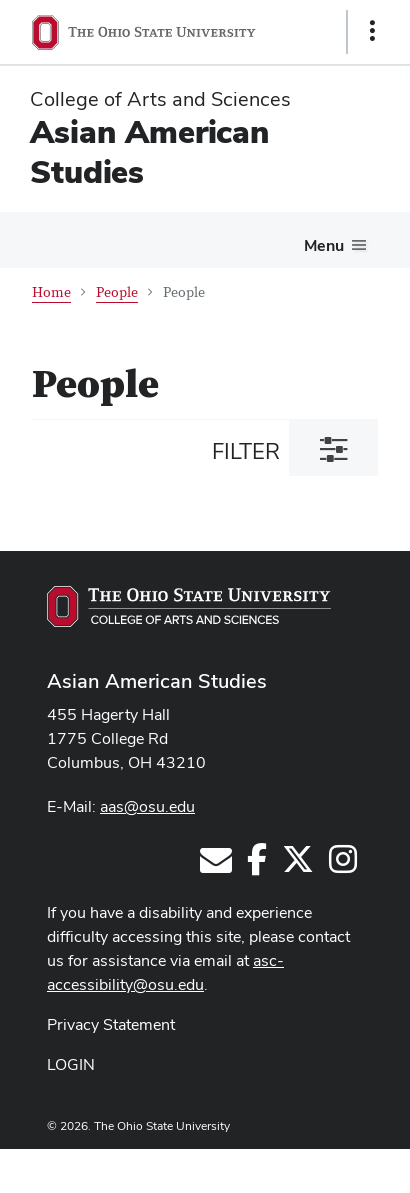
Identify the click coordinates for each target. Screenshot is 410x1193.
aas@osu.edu (147, 806)
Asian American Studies (149, 151)
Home (51, 293)
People (117, 293)
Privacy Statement (111, 1024)
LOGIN (71, 1064)
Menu (324, 245)
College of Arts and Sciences (160, 99)
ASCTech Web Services (301, 1166)
